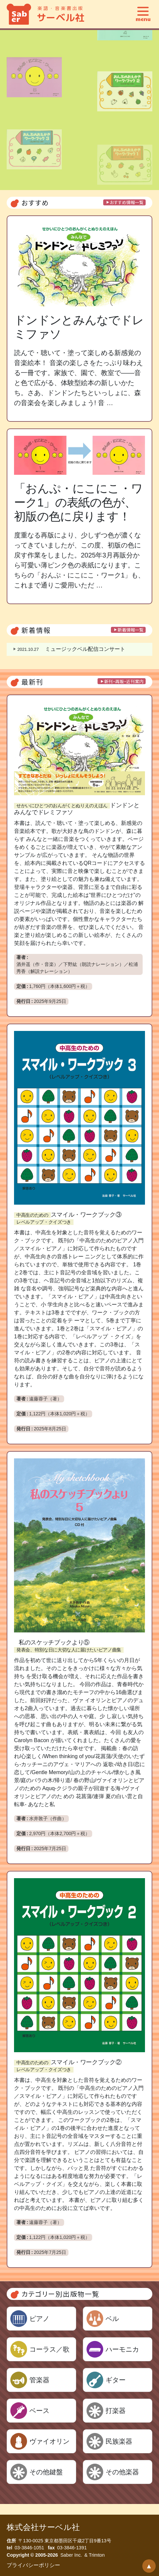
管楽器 (39, 2380)
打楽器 (116, 2410)
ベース (39, 2410)
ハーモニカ (122, 2349)
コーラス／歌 (49, 2349)
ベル (112, 2318)
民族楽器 (119, 2441)
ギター (116, 2380)
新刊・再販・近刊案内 (124, 681)
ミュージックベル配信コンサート (71, 649)
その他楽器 (122, 2472)
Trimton (97, 2555)
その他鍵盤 (46, 2472)
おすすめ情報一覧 (127, 202)
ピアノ (39, 2318)
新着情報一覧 (131, 630)
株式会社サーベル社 (43, 2527)
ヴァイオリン (49, 2441)
